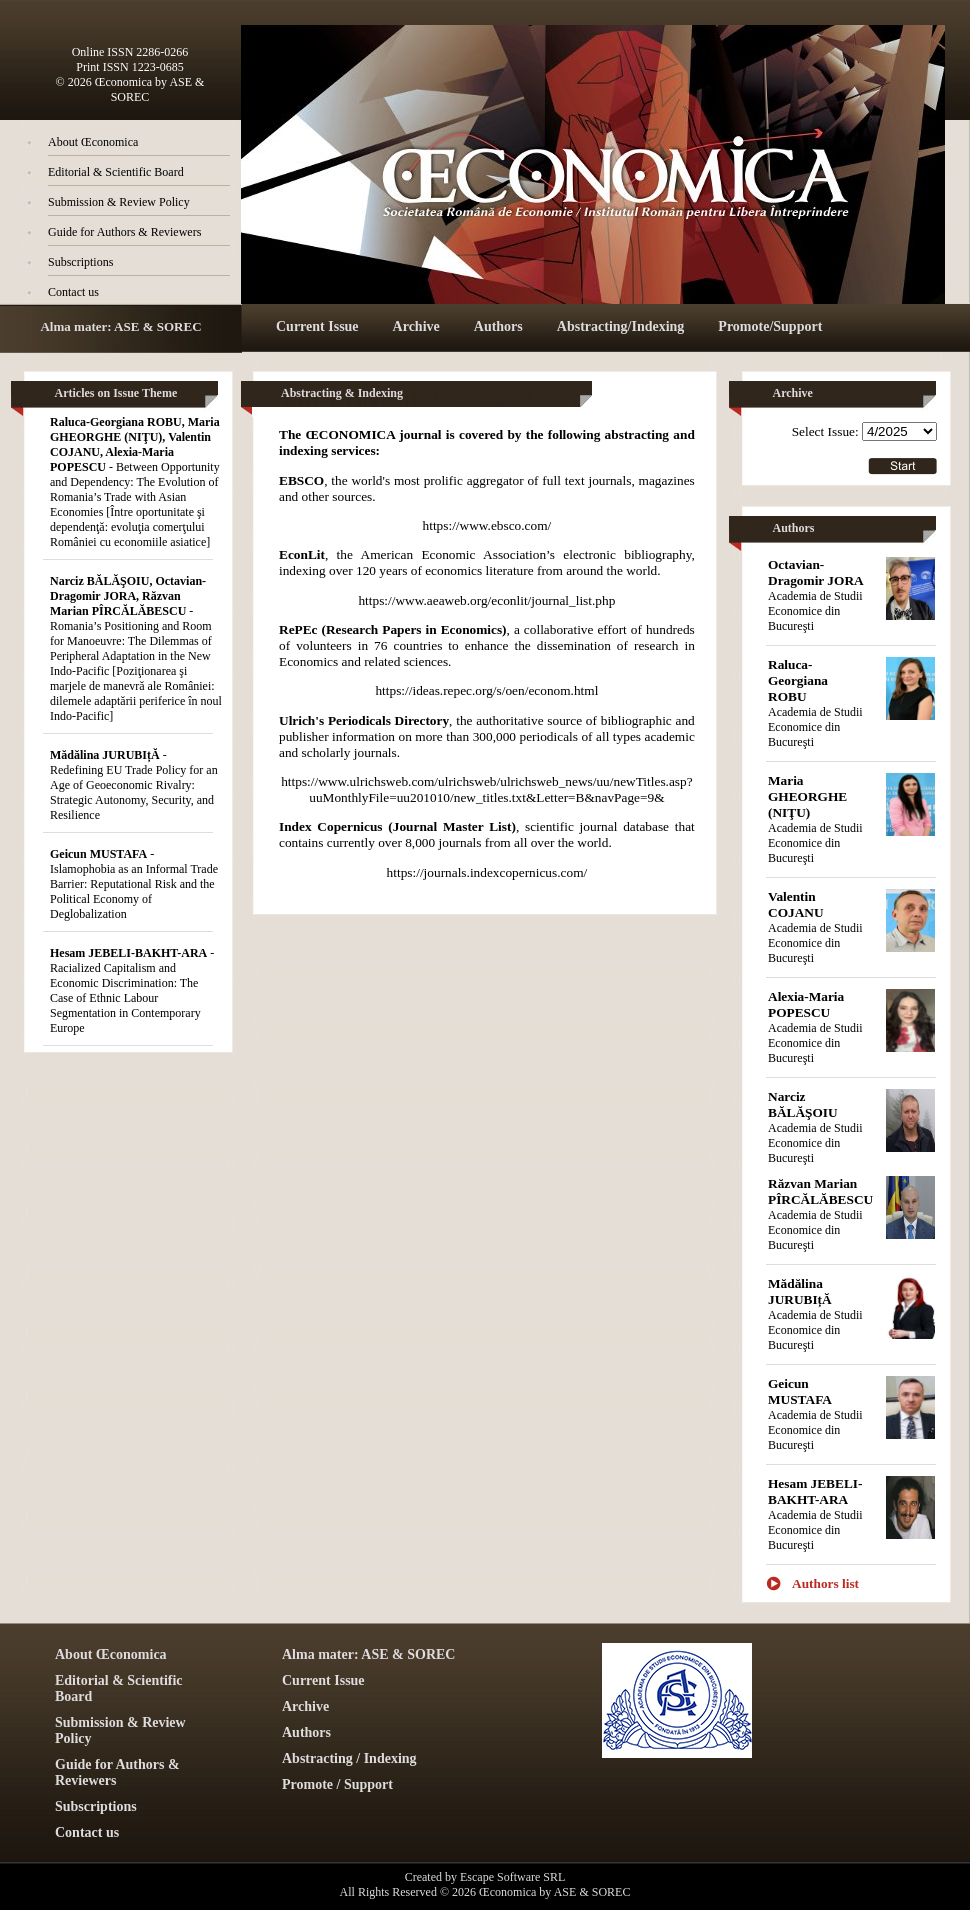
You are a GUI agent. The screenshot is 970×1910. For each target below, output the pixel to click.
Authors (498, 326)
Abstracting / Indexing (349, 1758)
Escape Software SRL (512, 1877)
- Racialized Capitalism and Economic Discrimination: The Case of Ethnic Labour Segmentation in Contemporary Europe (132, 990)
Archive (416, 326)
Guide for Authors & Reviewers (124, 232)
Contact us (73, 292)
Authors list (825, 1583)
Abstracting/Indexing (621, 326)
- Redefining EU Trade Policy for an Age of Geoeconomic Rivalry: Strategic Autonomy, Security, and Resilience (134, 785)
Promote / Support (337, 1784)
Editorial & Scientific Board (116, 172)
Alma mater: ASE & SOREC (120, 326)
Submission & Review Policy (119, 202)
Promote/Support (770, 326)
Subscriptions (80, 262)
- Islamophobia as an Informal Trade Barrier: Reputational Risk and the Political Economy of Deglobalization (134, 884)
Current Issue (317, 326)
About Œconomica (93, 142)
